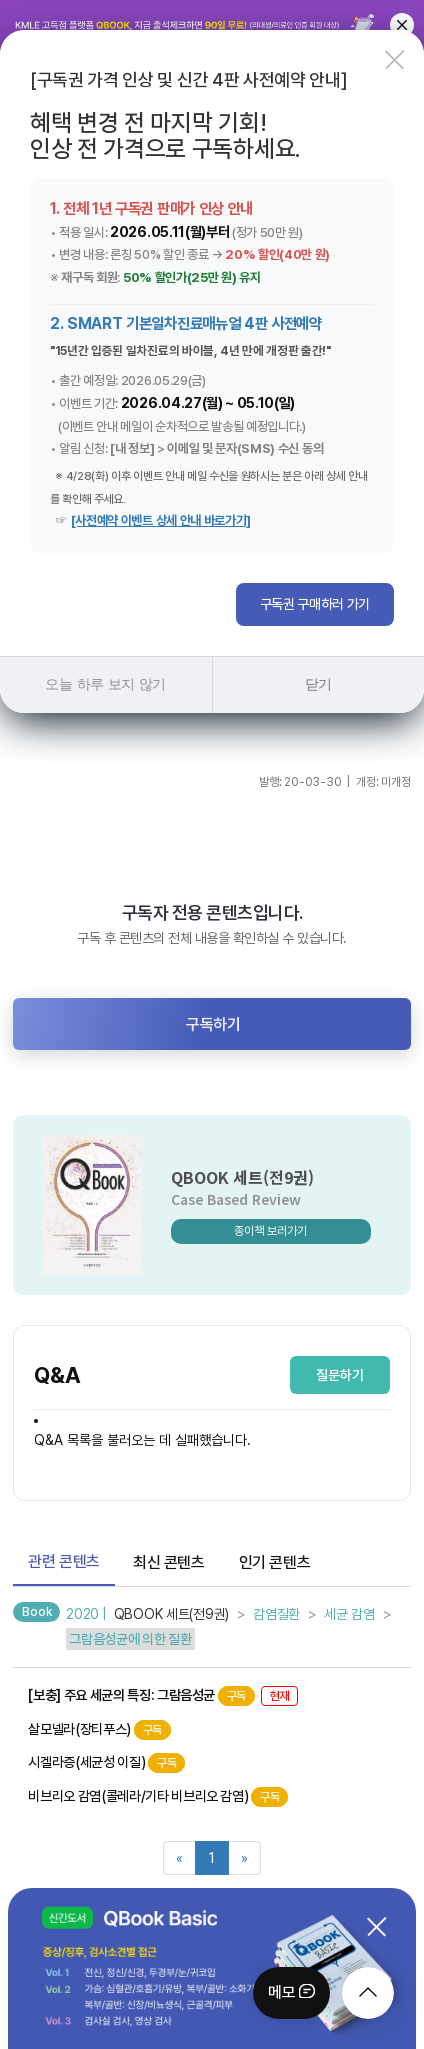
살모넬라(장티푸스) (99, 1730)
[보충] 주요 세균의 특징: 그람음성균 (163, 1696)
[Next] (244, 1858)
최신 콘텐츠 (169, 1562)
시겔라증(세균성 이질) (106, 1763)
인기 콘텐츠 (275, 1562)
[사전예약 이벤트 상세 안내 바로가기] (161, 520)
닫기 (318, 684)
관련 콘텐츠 (64, 1561)
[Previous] (179, 1858)
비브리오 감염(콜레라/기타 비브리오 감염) (158, 1797)
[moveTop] (368, 1993)
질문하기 (340, 1375)
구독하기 (213, 1024)
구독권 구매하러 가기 (315, 604)
